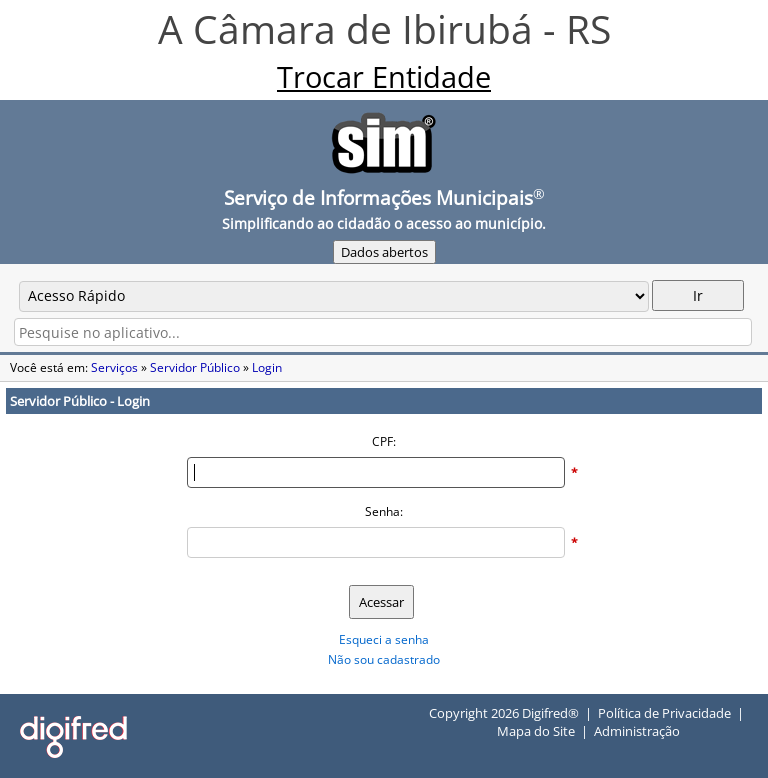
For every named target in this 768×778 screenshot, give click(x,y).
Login (267, 367)
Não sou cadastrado (384, 659)
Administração (637, 731)
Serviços (114, 367)
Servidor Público (195, 367)
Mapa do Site (536, 731)
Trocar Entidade (384, 77)
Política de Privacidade (664, 713)
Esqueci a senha (384, 639)
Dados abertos (384, 252)
